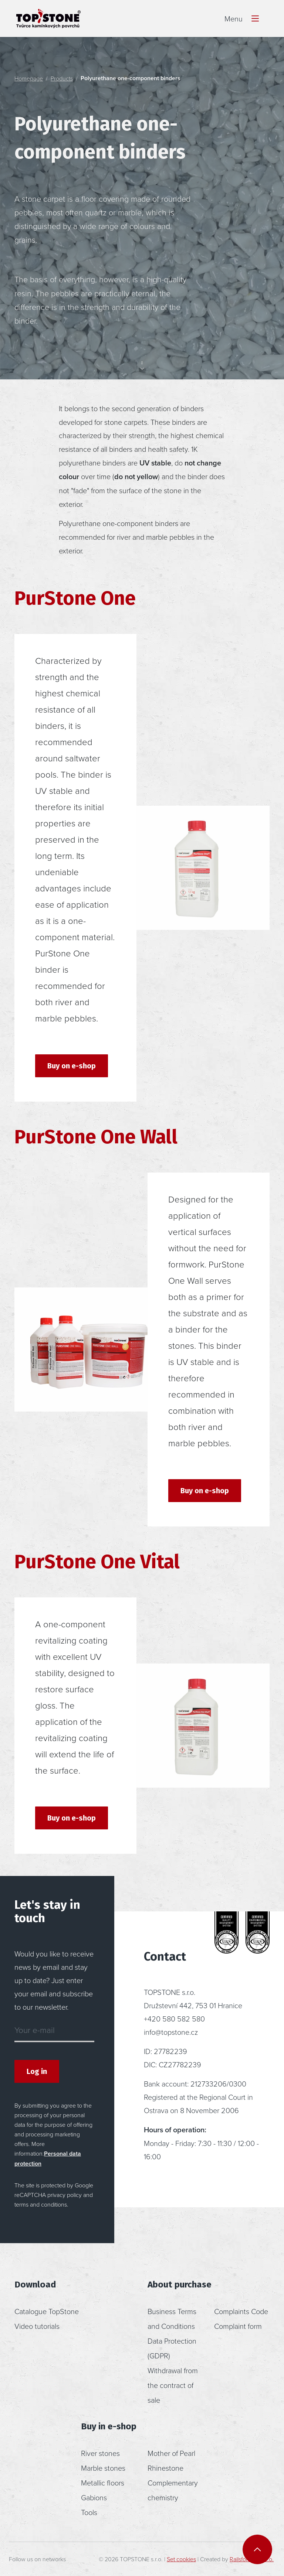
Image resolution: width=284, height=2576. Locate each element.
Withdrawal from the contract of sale (173, 2385)
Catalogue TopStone (46, 2311)
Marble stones (103, 2468)
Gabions (94, 2497)
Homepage (28, 78)
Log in (37, 2071)
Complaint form (238, 2326)
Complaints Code (241, 2311)
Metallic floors (102, 2482)
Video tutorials (37, 2326)
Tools (89, 2512)
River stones (100, 2453)
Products (62, 78)
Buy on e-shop (71, 1065)
